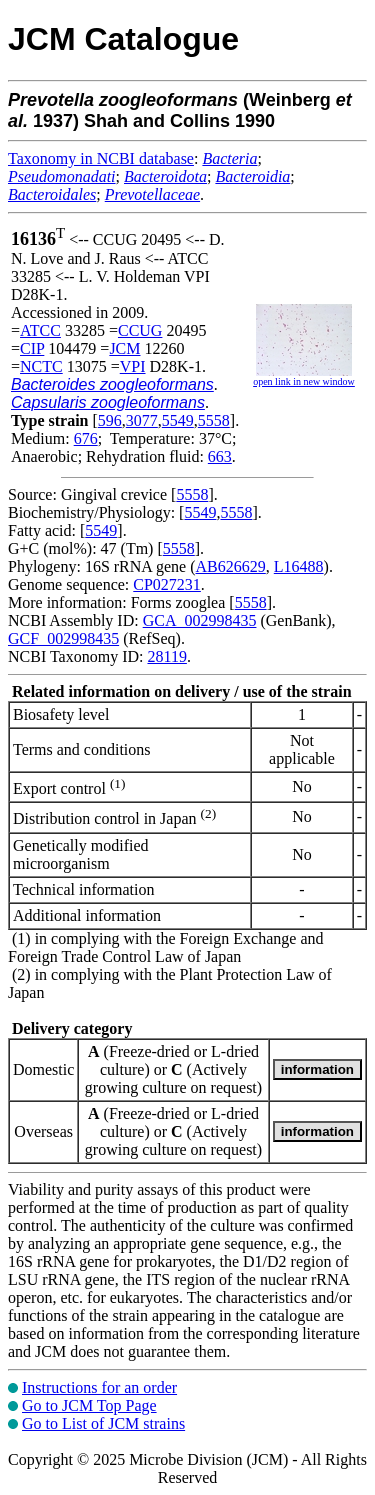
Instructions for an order (99, 1387)
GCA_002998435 (200, 620)
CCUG (140, 330)
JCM (124, 348)
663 (220, 456)
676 (86, 438)
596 (110, 420)
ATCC (40, 330)
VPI (133, 366)
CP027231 (167, 584)
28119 (166, 656)
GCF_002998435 (63, 638)
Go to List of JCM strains (103, 1423)
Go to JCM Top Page (89, 1405)
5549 (178, 420)
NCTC (41, 366)
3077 (142, 420)
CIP (32, 348)
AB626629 (231, 566)
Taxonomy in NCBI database (101, 158)
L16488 (299, 566)
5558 (214, 420)
